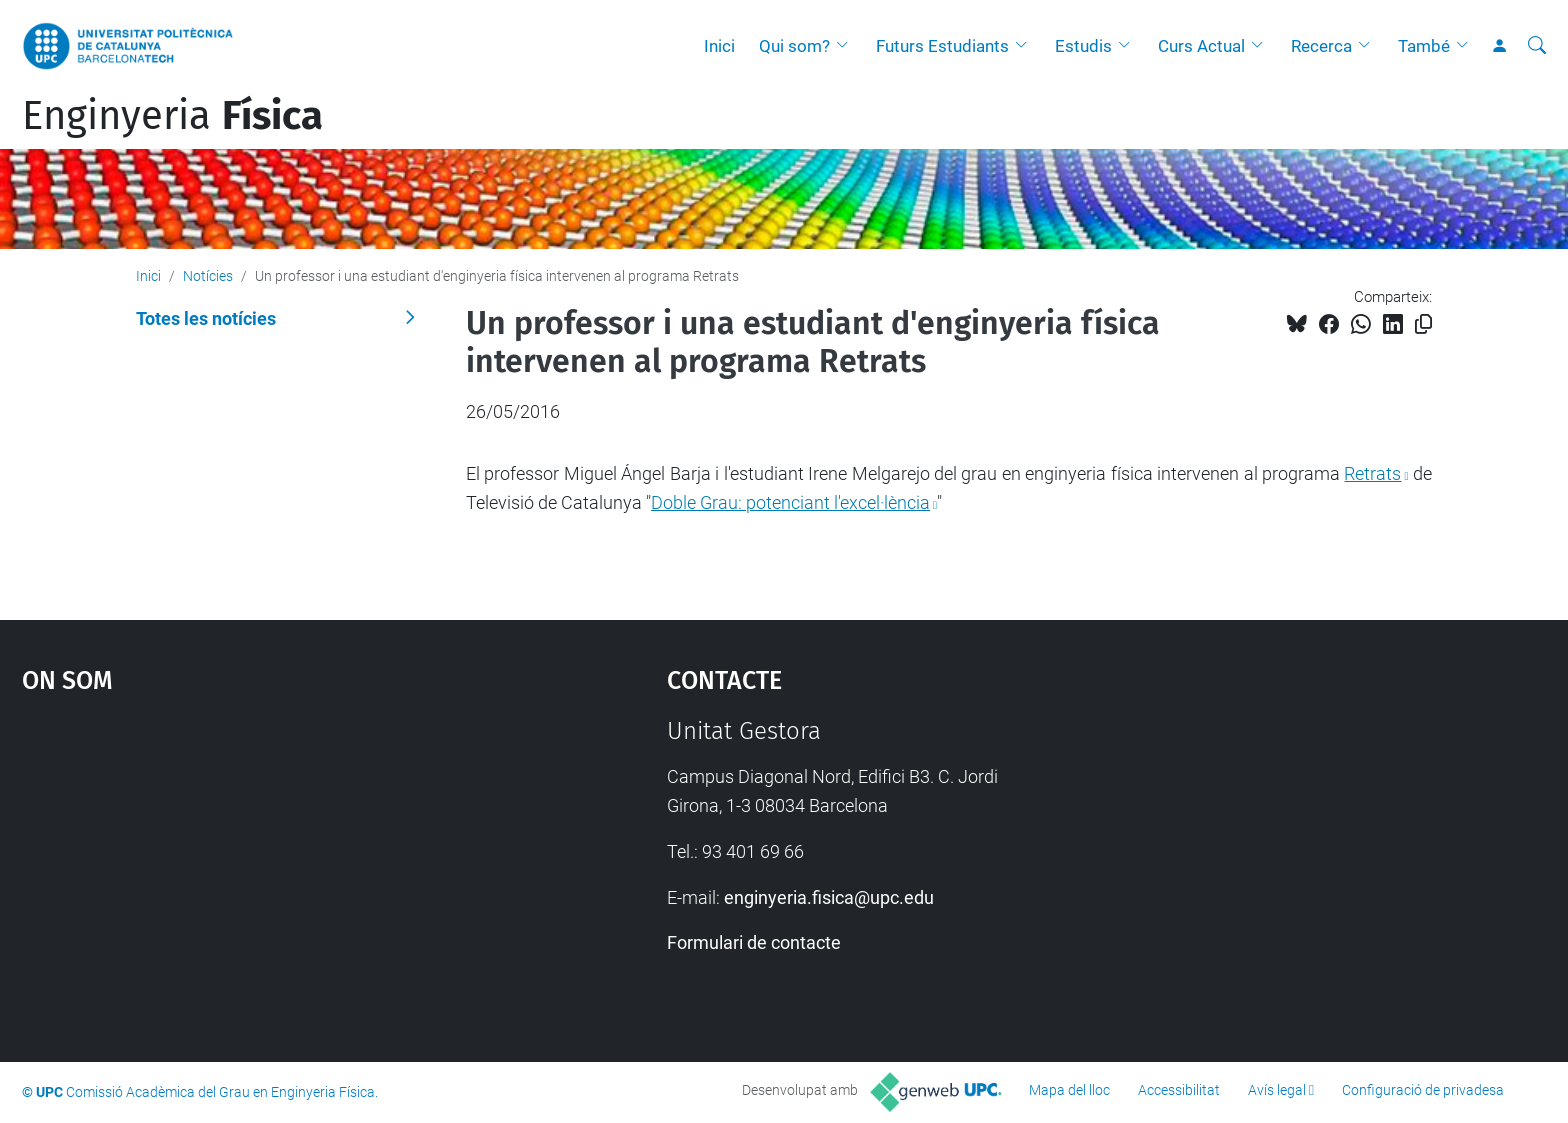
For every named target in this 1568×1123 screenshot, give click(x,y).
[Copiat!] (1423, 324)
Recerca (1321, 46)
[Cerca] (1537, 46)
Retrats (1372, 473)
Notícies (208, 276)
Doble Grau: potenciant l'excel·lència (790, 502)
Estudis (1083, 46)
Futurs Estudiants (942, 46)
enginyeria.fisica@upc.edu (829, 897)
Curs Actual (1201, 46)
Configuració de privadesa (1423, 1090)
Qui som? (794, 46)
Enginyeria (172, 116)
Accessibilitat (1179, 1090)
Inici (719, 46)
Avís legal (1277, 1090)
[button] (847, 46)
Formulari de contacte (754, 942)
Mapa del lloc (1069, 1090)
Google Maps (268, 867)
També (1424, 46)
